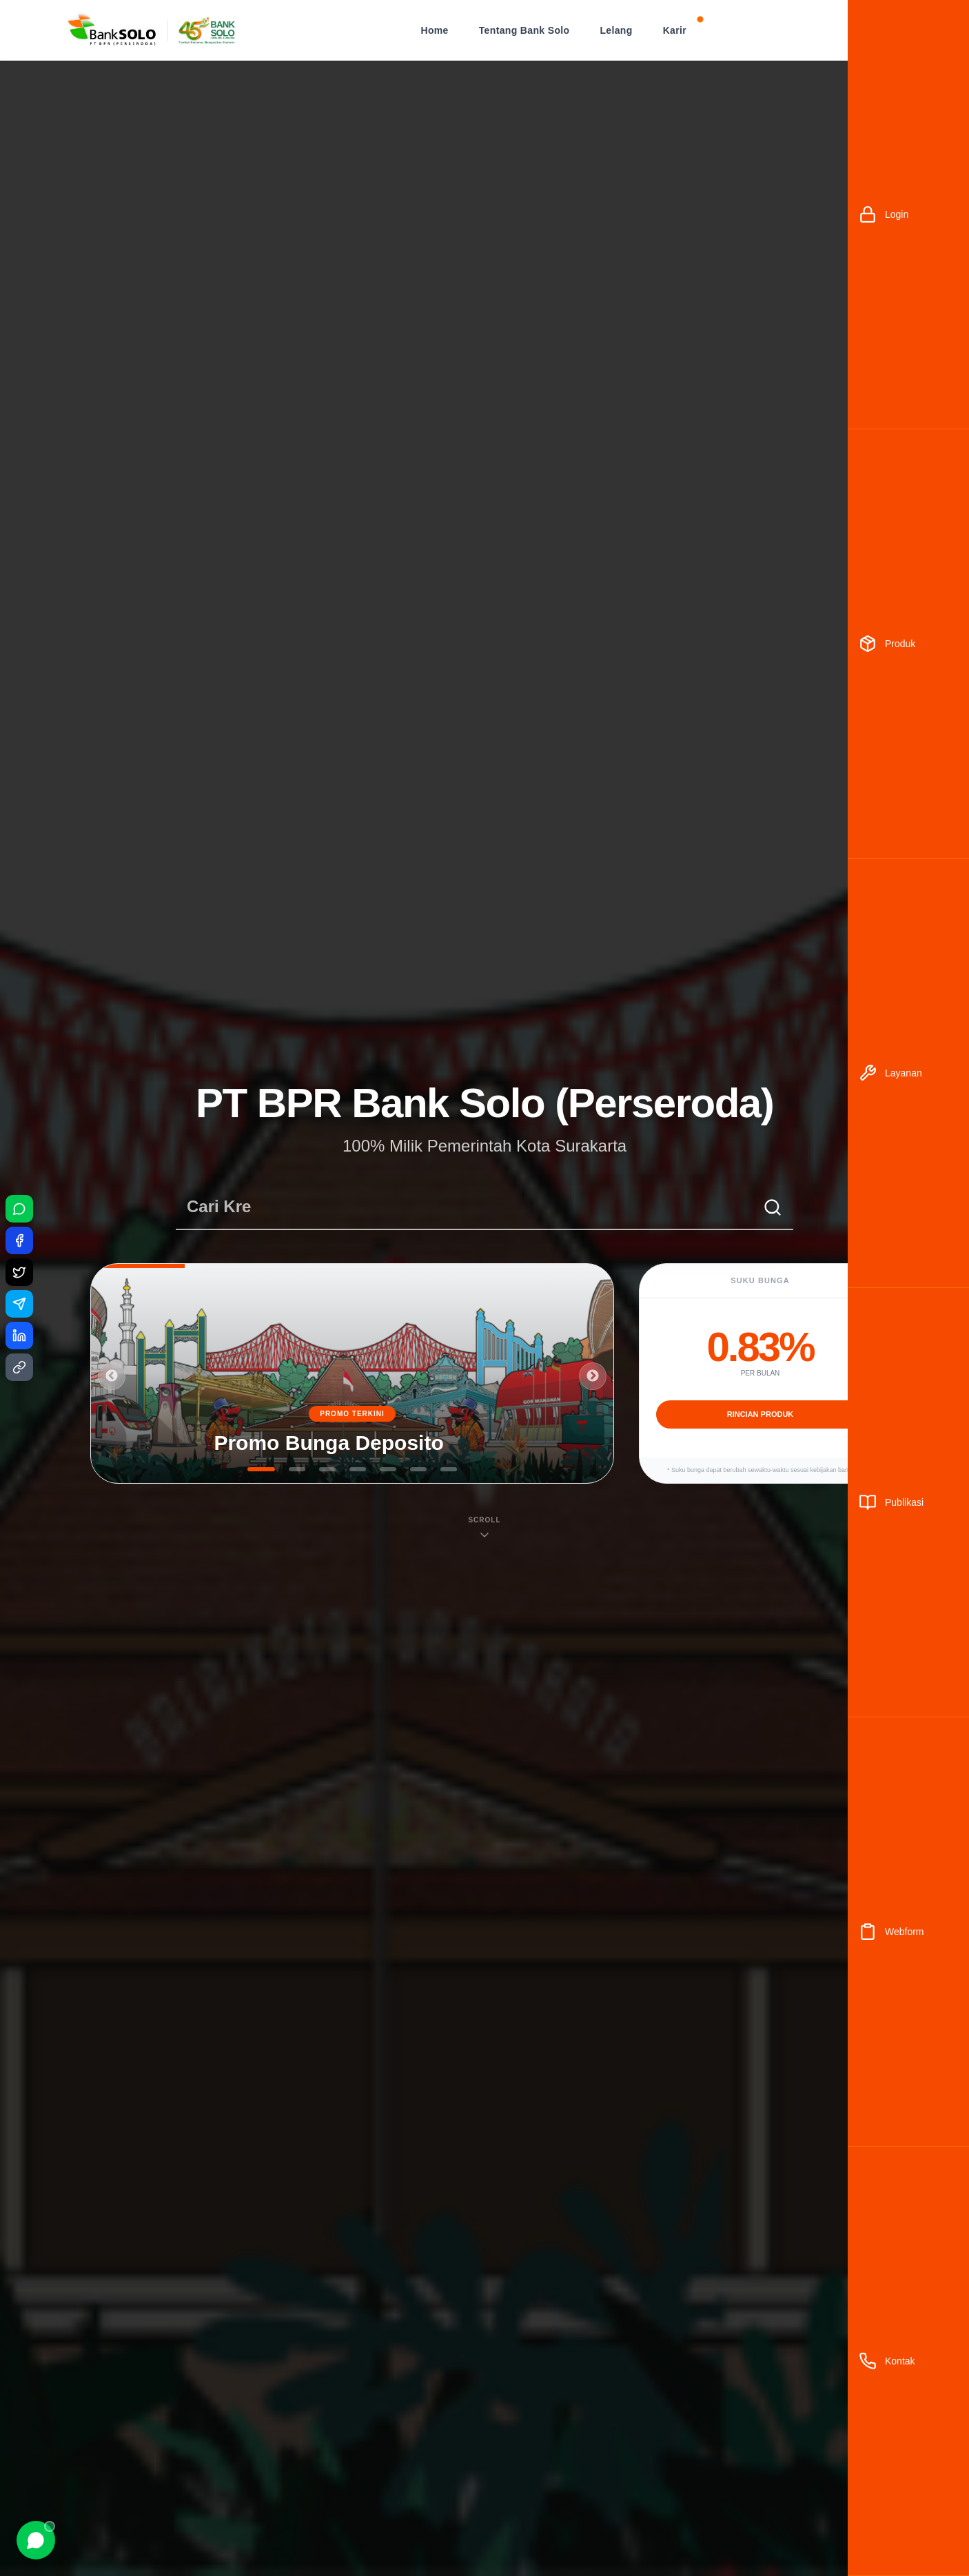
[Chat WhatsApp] (36, 2540)
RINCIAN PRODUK (760, 1414)
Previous (111, 1376)
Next (592, 1376)
